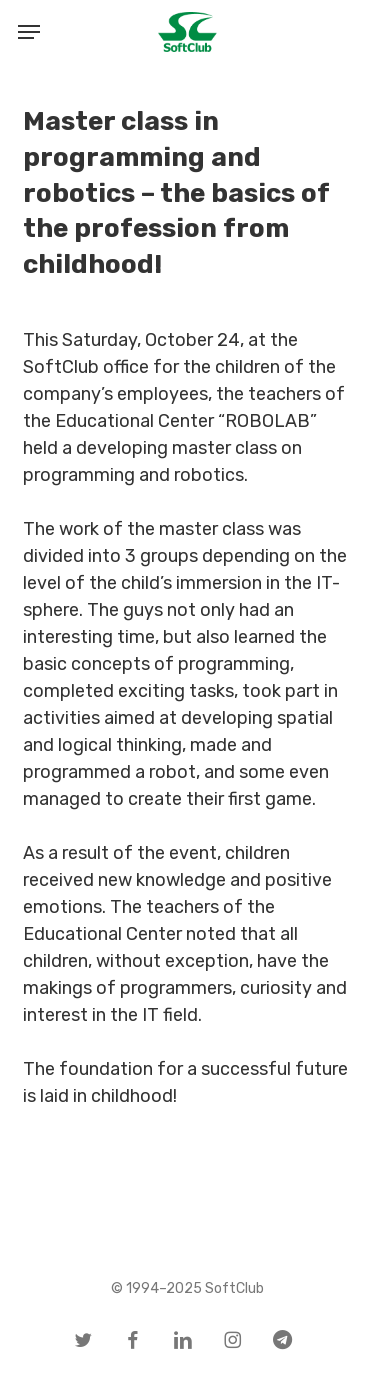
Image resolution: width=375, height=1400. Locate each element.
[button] (29, 32)
